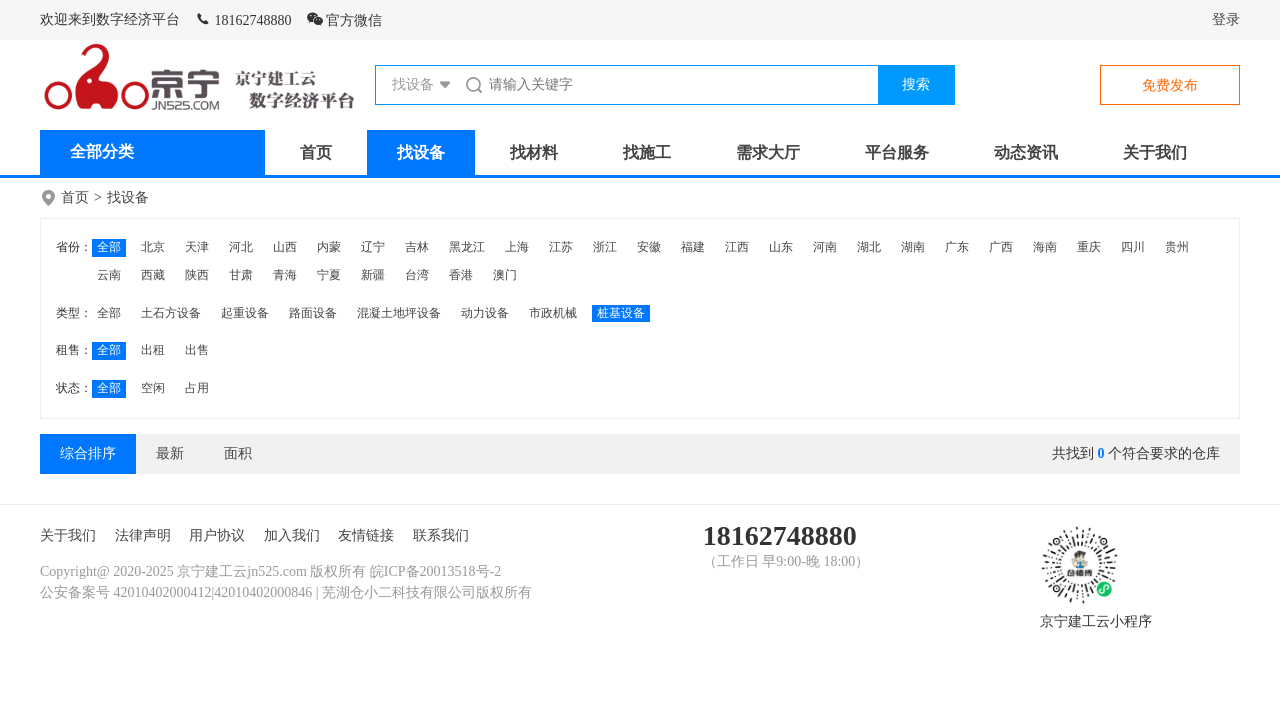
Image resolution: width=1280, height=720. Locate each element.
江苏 (561, 247)
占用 (197, 388)
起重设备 (245, 313)
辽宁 (373, 247)
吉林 (417, 247)
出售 (197, 350)
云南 (109, 275)
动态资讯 (1026, 152)
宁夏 (329, 275)
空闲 (153, 388)
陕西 (197, 275)
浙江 (605, 247)
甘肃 (241, 275)
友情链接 (366, 535)
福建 (693, 247)
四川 (1133, 247)
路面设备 (313, 313)
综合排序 (88, 453)
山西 (285, 247)
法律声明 (143, 535)
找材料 (534, 152)
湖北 (869, 247)
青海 (285, 275)
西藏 (153, 275)
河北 (241, 247)
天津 (197, 247)
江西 (737, 247)
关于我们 (1155, 152)
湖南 (913, 247)
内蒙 (329, 247)
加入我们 (292, 535)
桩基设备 (621, 313)
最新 (170, 453)
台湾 (417, 275)
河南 (825, 247)
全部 (109, 247)
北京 (153, 247)
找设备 (421, 152)
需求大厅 (768, 152)
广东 (957, 247)
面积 (238, 453)
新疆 (373, 275)
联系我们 (441, 535)
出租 (153, 350)
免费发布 (1170, 85)
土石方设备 (171, 313)
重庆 (1089, 247)
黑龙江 (467, 247)
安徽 (649, 247)
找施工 (647, 152)
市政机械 (553, 313)
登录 (1226, 19)
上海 (517, 247)
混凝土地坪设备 (399, 313)
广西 (1001, 247)
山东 (781, 247)
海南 (1045, 247)
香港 (461, 275)
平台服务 (897, 152)
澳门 (505, 275)
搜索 (916, 84)
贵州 (1177, 247)
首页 (316, 152)
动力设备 (485, 313)
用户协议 (217, 535)
